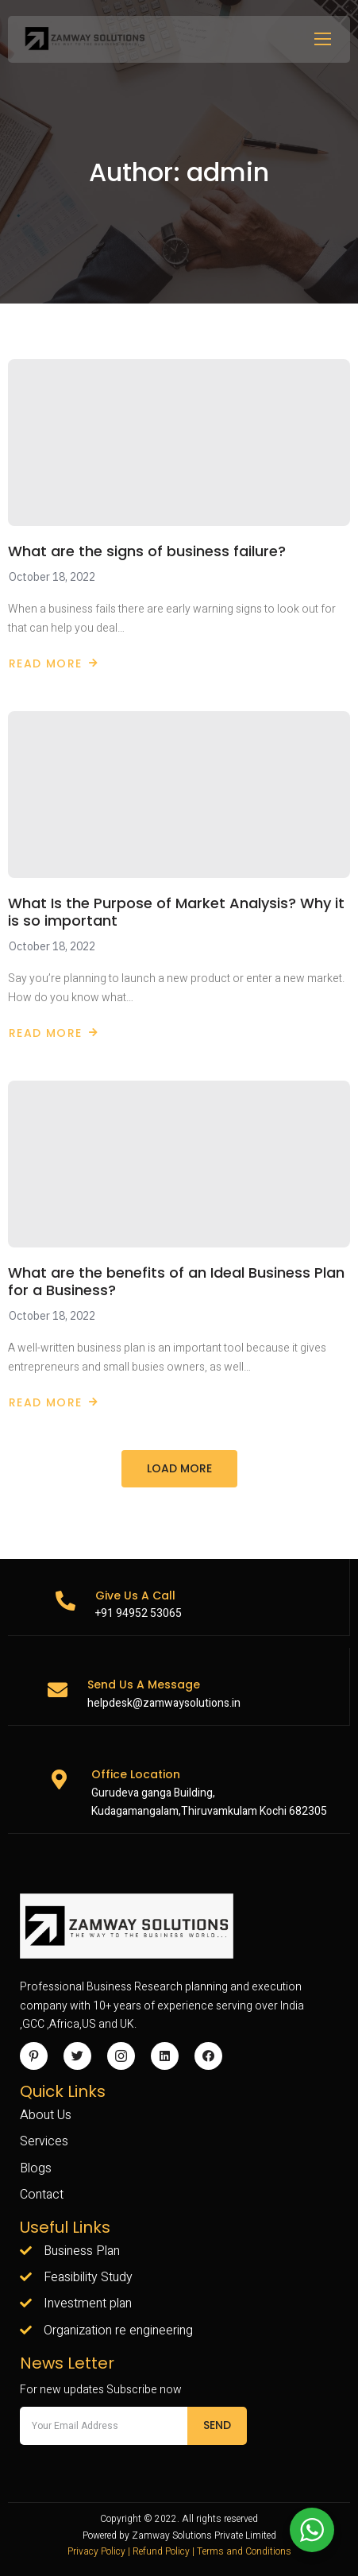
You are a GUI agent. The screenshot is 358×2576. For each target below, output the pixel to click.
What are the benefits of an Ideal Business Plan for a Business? (176, 1282)
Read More (53, 663)
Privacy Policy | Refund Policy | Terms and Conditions (179, 2551)
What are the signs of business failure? (147, 551)
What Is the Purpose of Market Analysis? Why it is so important (176, 912)
